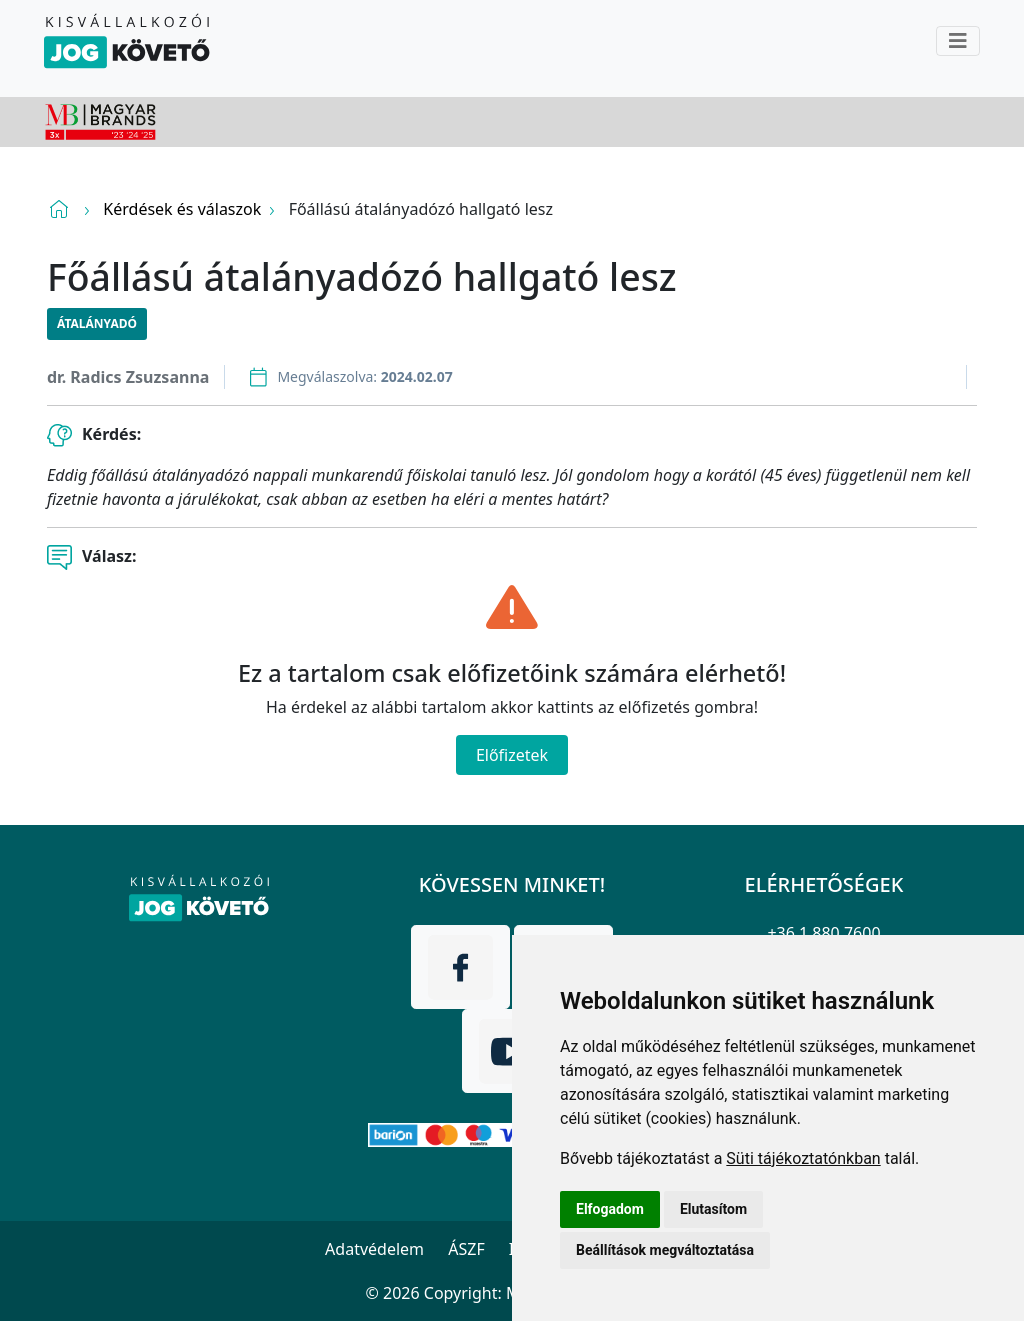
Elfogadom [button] (610, 1209)
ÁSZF (466, 1249)
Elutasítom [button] (713, 1209)
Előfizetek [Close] (512, 755)
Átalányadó (97, 323)
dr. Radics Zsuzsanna (128, 377)
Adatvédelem (374, 1249)
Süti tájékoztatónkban (803, 1158)
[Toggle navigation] (958, 41)
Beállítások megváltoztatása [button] (665, 1250)
